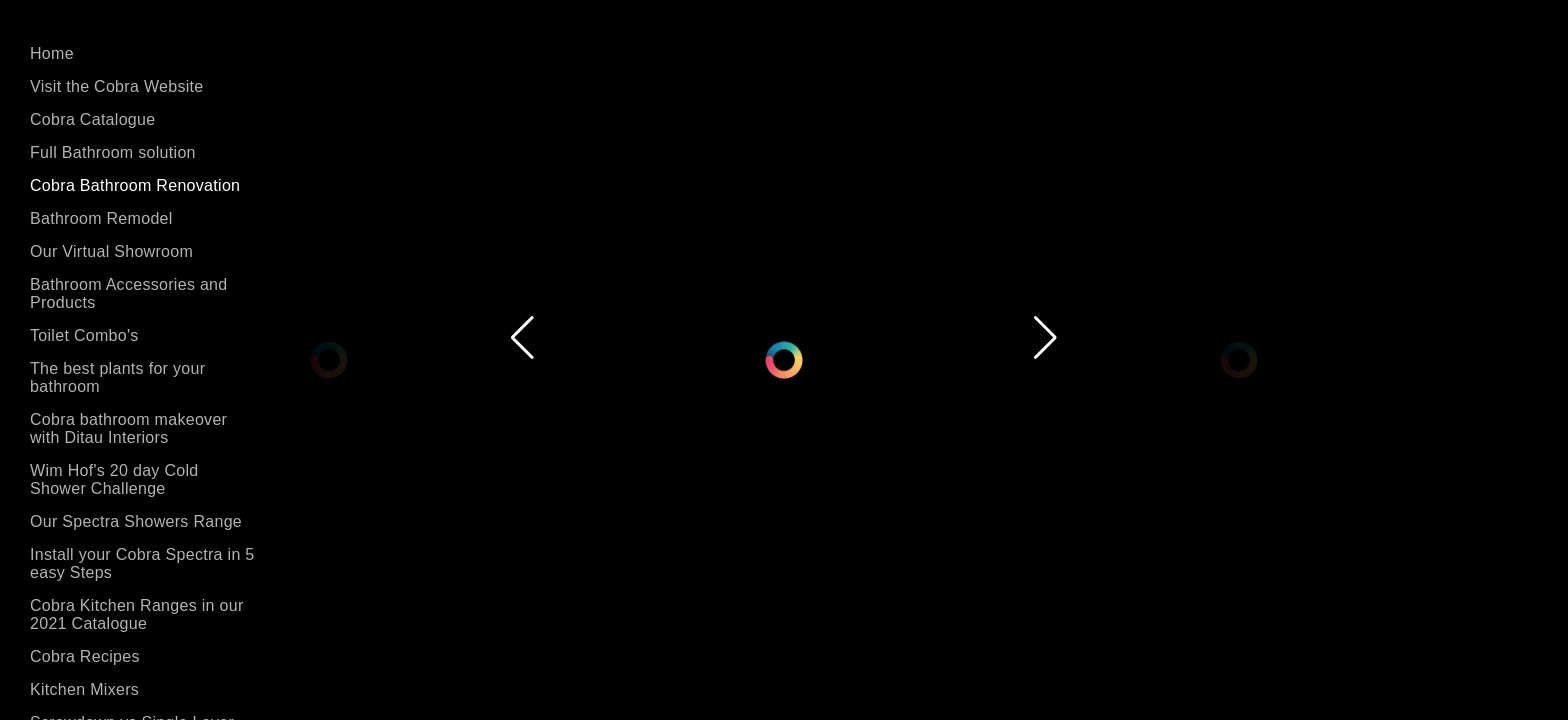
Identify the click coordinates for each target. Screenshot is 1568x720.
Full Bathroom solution (113, 152)
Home (52, 53)
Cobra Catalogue (92, 119)
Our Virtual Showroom (111, 251)
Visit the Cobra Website (117, 86)
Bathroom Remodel (101, 218)
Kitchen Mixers (84, 689)
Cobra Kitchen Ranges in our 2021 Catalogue (137, 614)
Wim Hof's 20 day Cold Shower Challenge (114, 479)
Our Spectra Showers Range (136, 521)
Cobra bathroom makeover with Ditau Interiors (128, 428)
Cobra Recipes (85, 656)
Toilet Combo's (84, 335)
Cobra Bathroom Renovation (135, 185)
